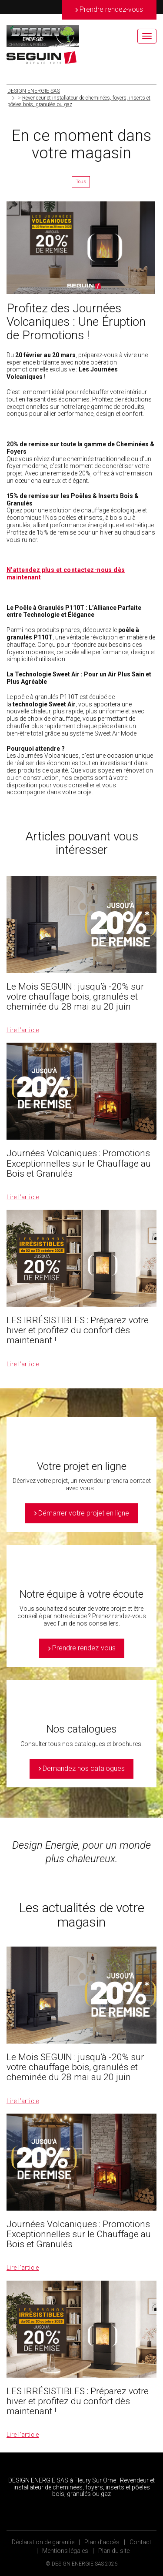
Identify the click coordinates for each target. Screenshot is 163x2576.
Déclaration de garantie (43, 2542)
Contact (140, 2542)
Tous (81, 181)
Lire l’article (23, 1030)
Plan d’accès (102, 2542)
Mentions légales (65, 2550)
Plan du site (114, 2550)
